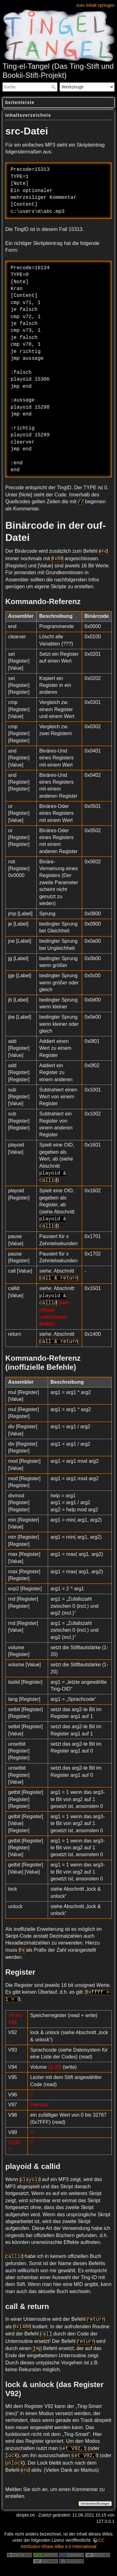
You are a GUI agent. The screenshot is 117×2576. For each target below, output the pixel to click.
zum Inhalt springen (95, 5)
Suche (54, 87)
